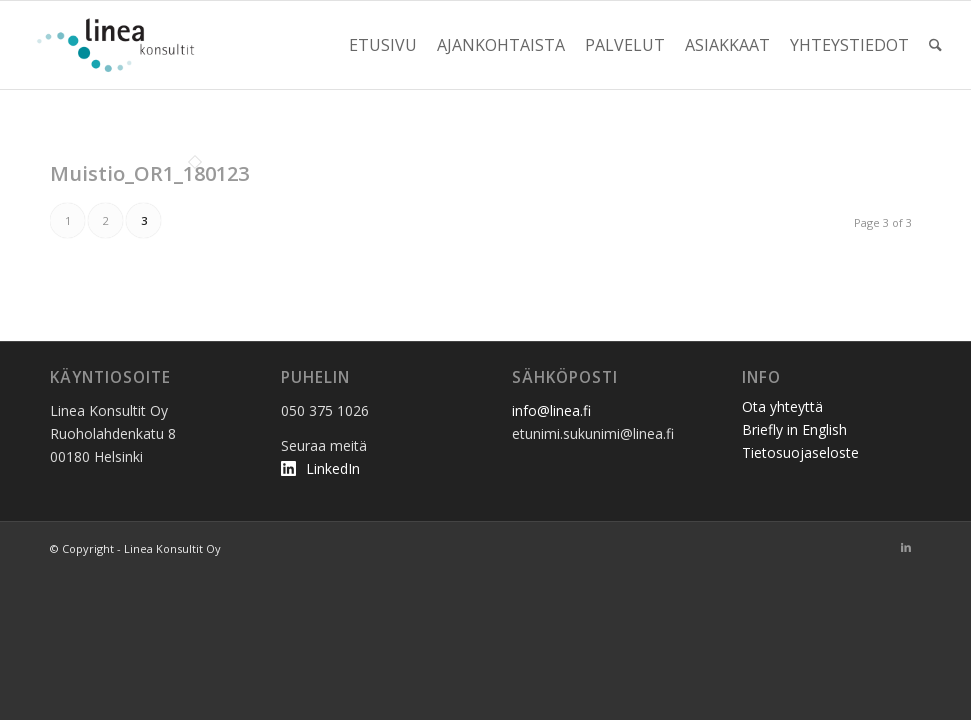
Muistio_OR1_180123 (149, 173)
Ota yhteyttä (782, 406)
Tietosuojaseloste (800, 452)
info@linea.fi (551, 410)
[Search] (935, 45)
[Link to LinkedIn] (906, 547)
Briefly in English (794, 429)
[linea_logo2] (120, 45)
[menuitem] (383, 45)
